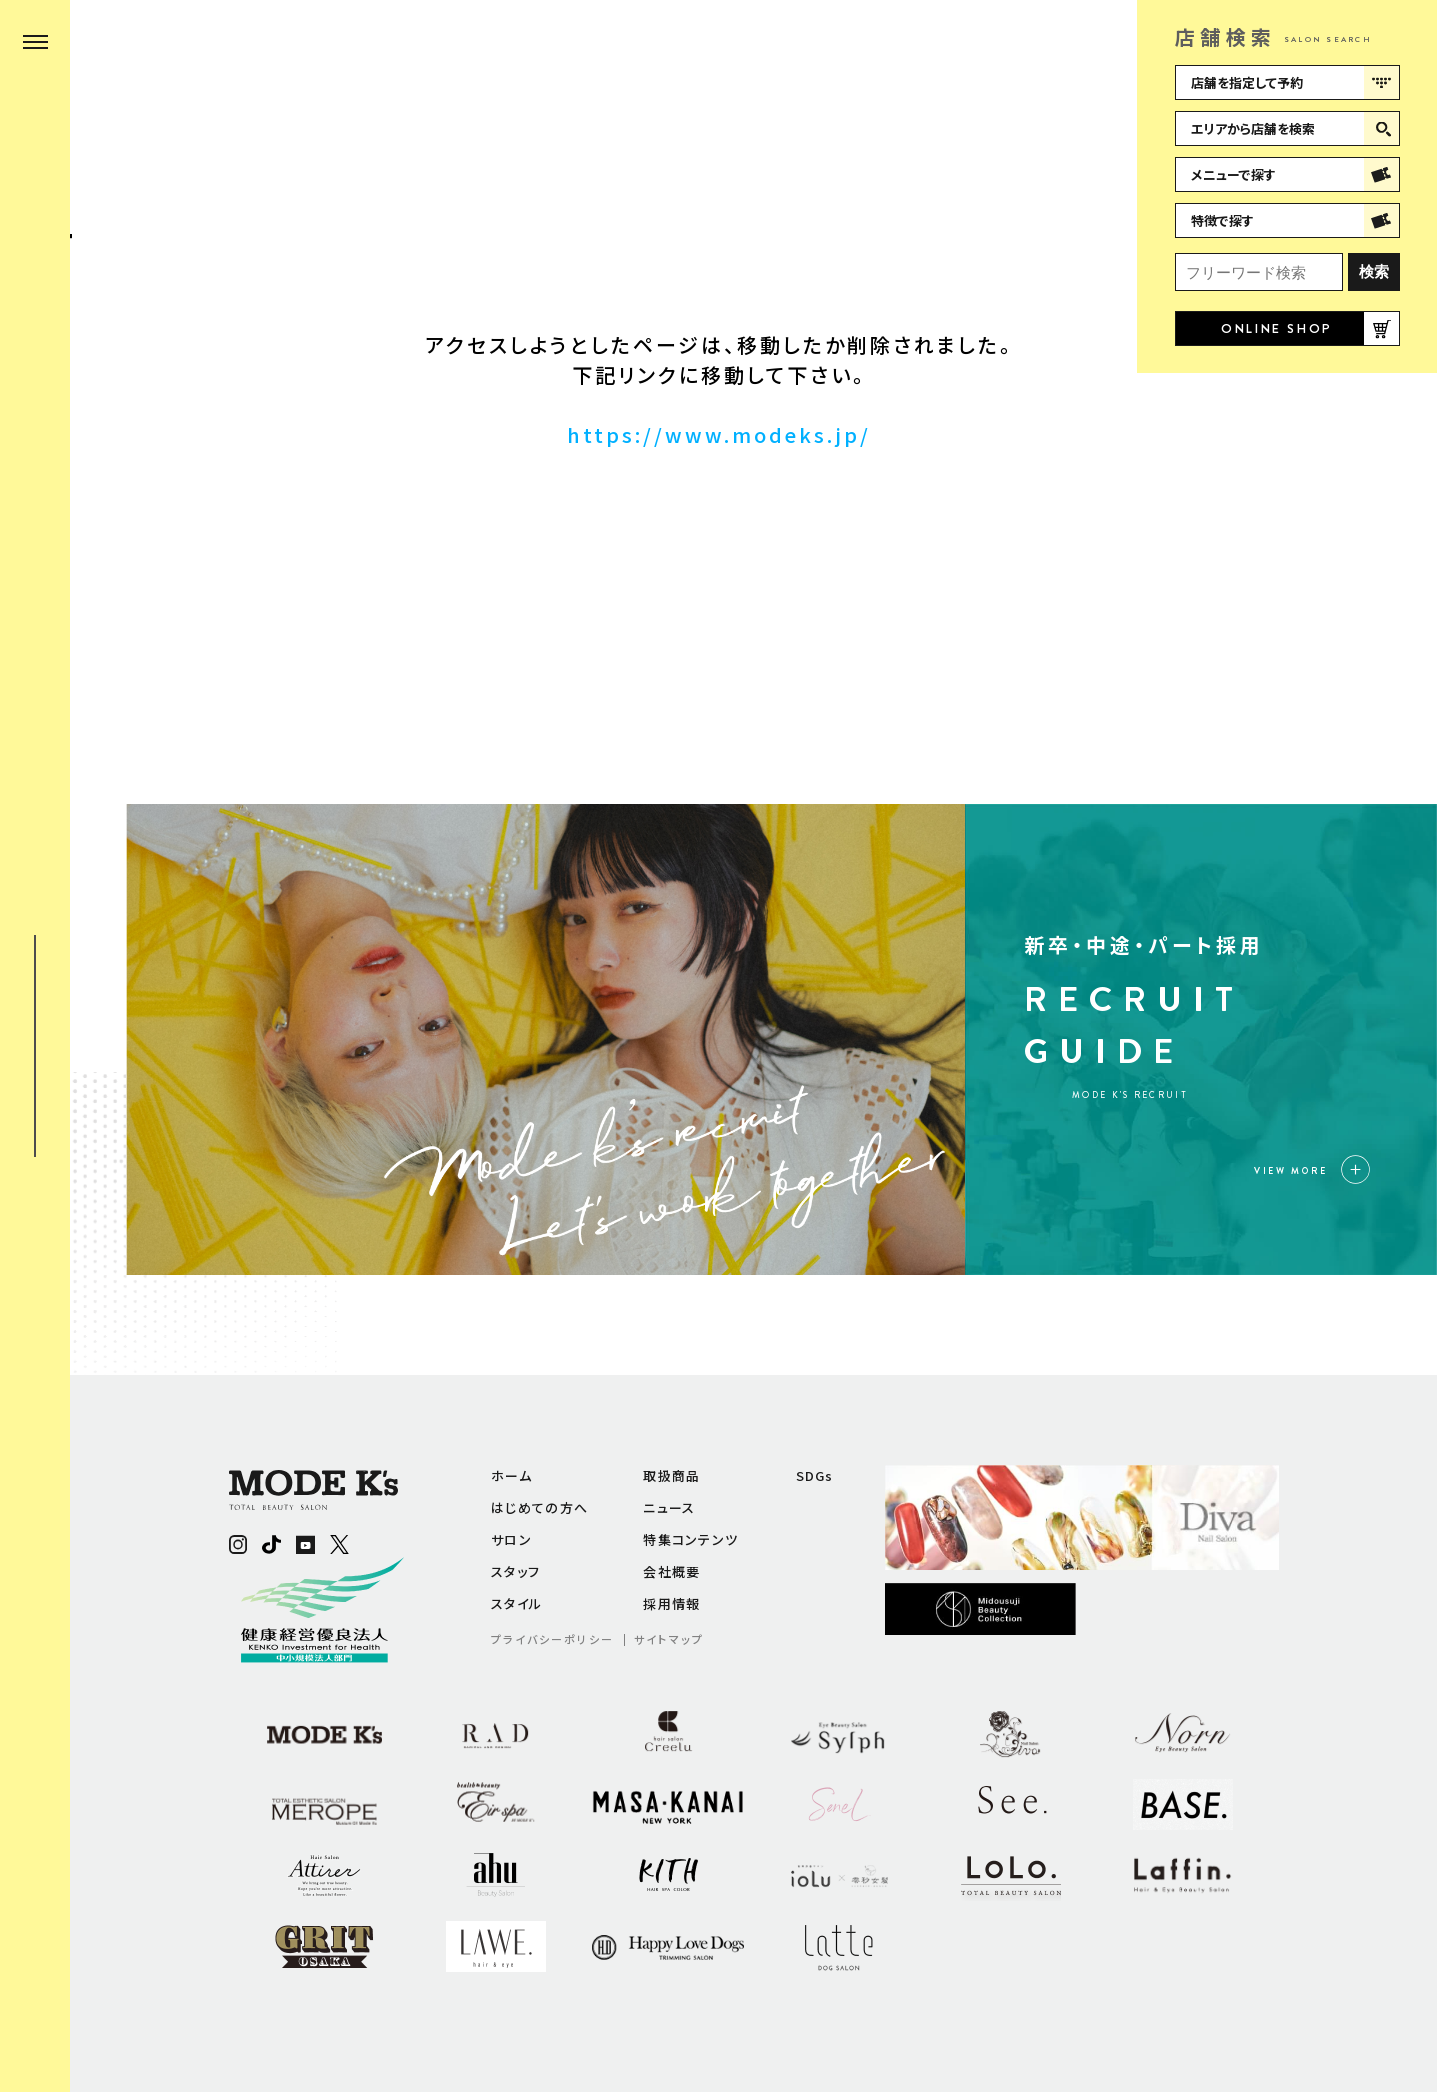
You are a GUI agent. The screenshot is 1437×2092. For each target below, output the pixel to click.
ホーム (511, 1475)
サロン (511, 1539)
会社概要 (671, 1571)
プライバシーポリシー (552, 1639)
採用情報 (671, 1603)
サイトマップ (669, 1639)
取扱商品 (671, 1475)
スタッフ (515, 1571)
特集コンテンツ (690, 1539)
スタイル (516, 1603)
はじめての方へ (539, 1507)
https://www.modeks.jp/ (719, 434)
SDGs (815, 1475)
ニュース (669, 1507)
